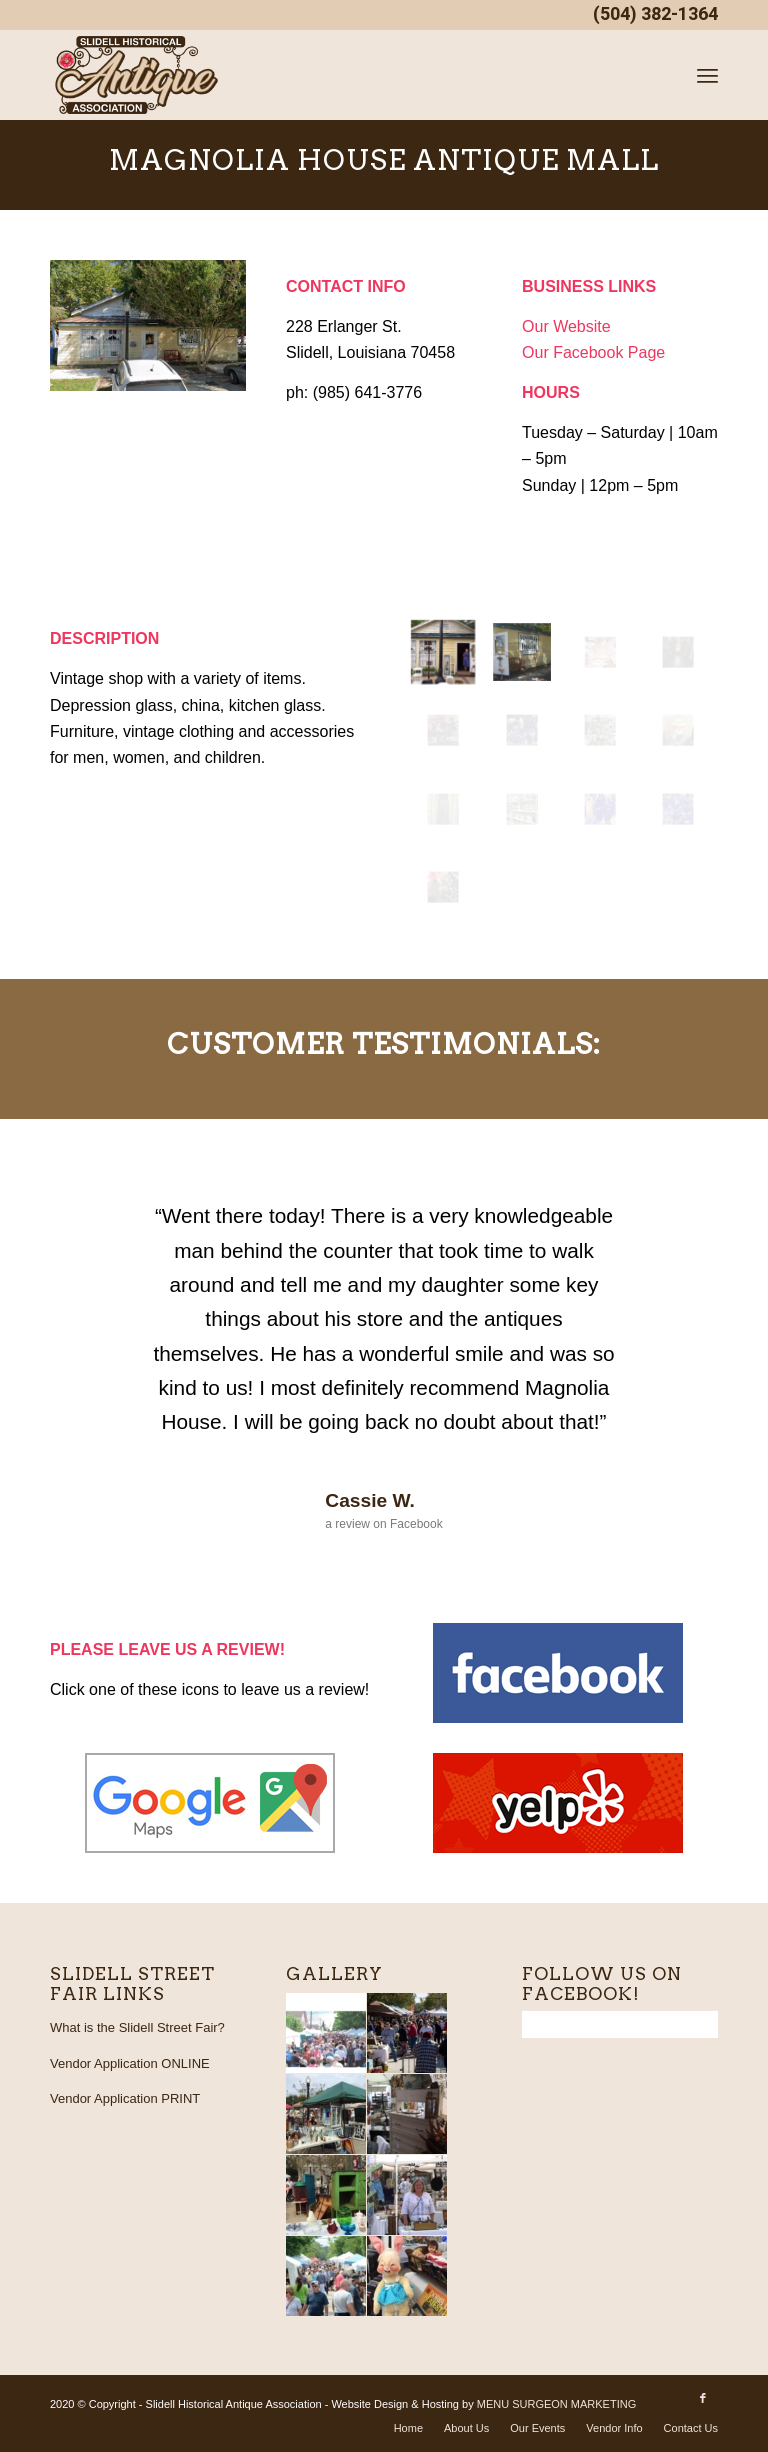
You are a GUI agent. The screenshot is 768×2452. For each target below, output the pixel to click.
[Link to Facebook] (703, 2401)
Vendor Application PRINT (125, 2098)
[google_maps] (210, 1803)
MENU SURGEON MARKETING (557, 2404)
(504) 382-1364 (655, 14)
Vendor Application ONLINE (130, 2063)
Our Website (566, 326)
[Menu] (707, 75)
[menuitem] (707, 75)
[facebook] (558, 1673)
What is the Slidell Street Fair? (137, 2027)
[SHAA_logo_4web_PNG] (137, 75)
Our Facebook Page (593, 352)
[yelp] (558, 1803)
